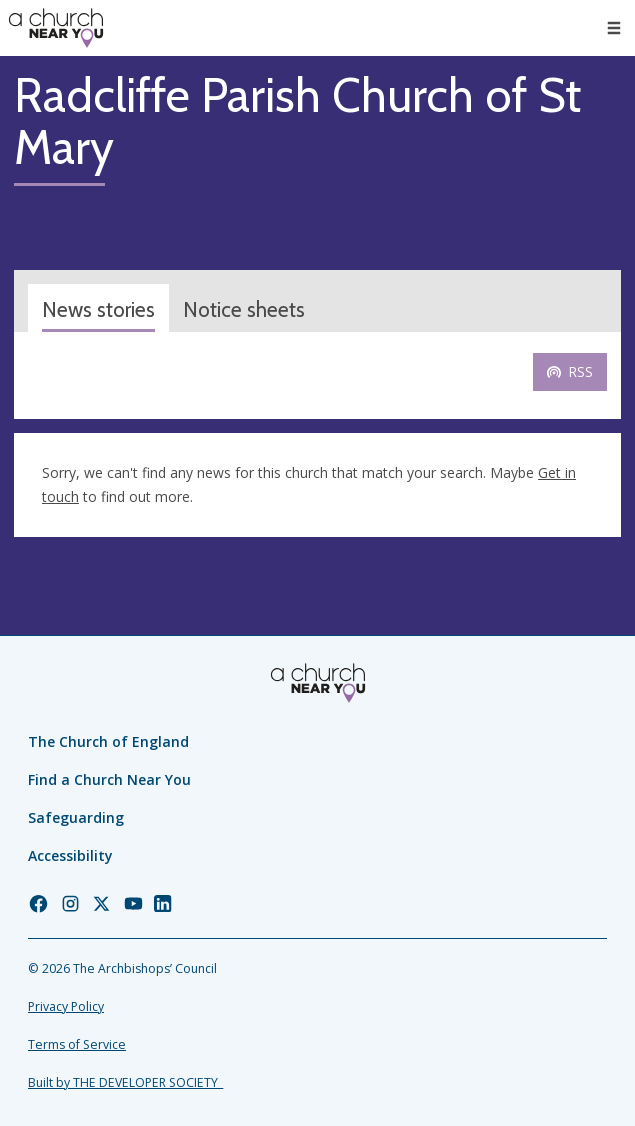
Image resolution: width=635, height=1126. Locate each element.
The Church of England (108, 741)
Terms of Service (77, 1044)
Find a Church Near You (109, 779)
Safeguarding (76, 817)
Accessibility (70, 855)
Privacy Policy (66, 1006)
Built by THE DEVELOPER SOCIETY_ (125, 1082)
